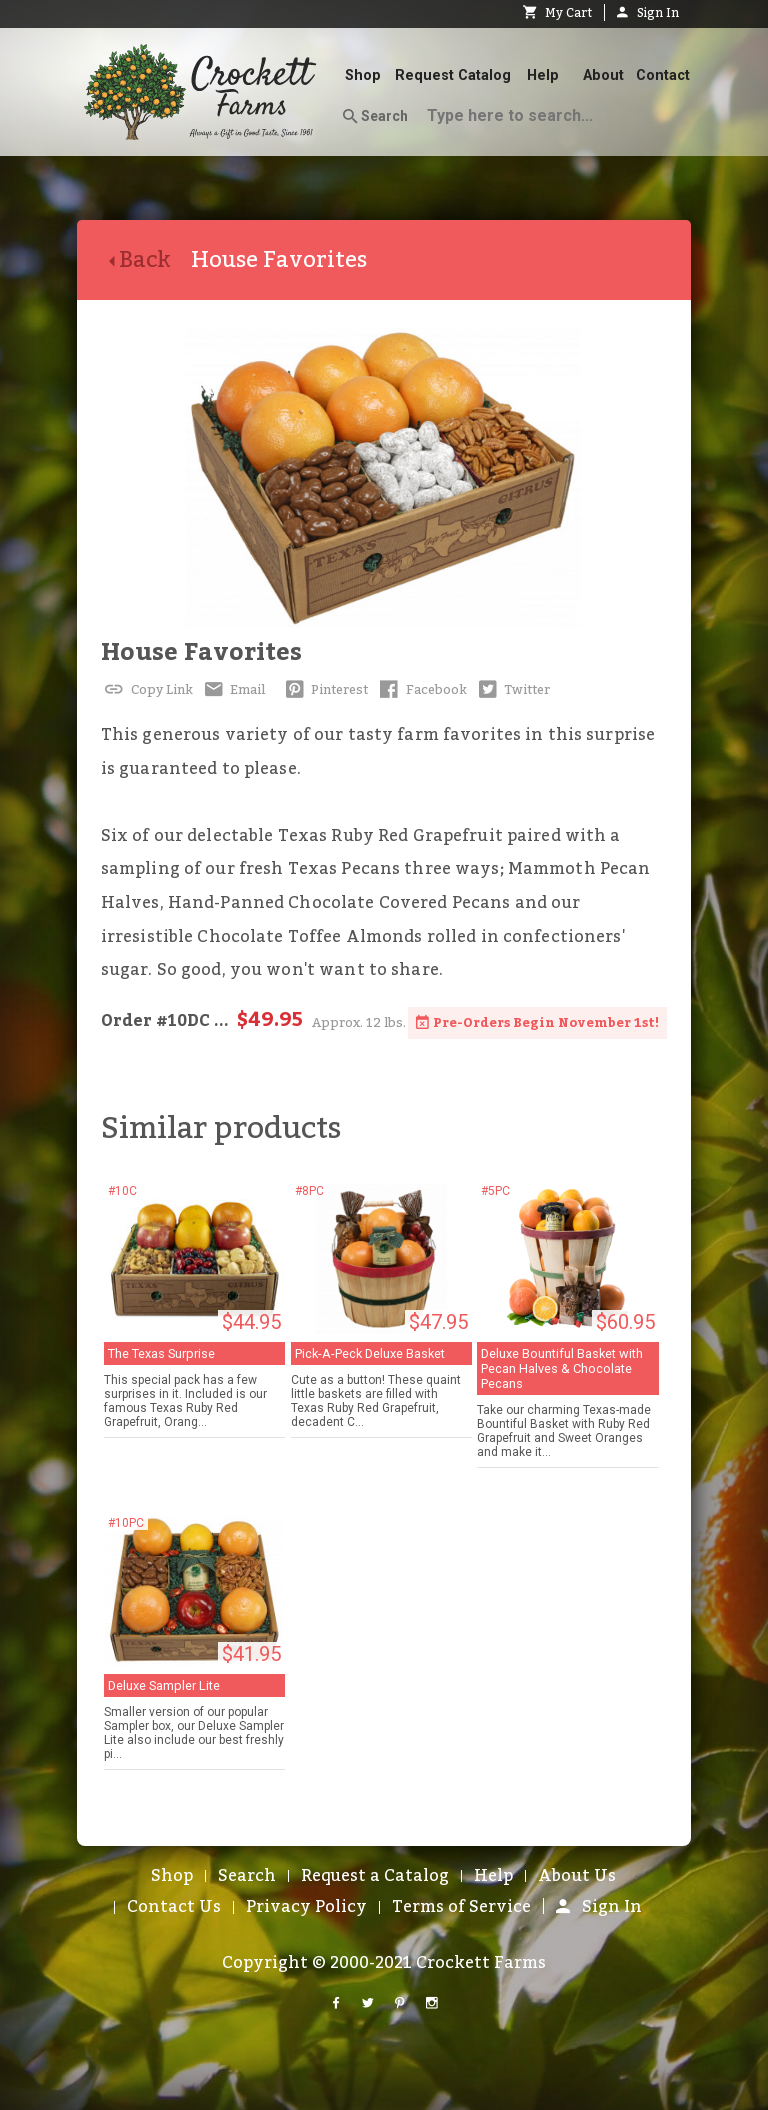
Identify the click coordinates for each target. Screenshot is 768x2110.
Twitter (513, 690)
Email (233, 690)
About (603, 75)
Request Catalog (453, 75)
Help (543, 75)
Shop (363, 75)
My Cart (557, 13)
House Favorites (201, 652)
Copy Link (147, 690)
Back (150, 260)
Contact (663, 75)
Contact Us (174, 1907)
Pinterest (324, 690)
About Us (577, 1876)
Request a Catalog (375, 1876)
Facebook (421, 690)
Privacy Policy (306, 1907)
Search (375, 117)
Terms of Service (461, 1907)
